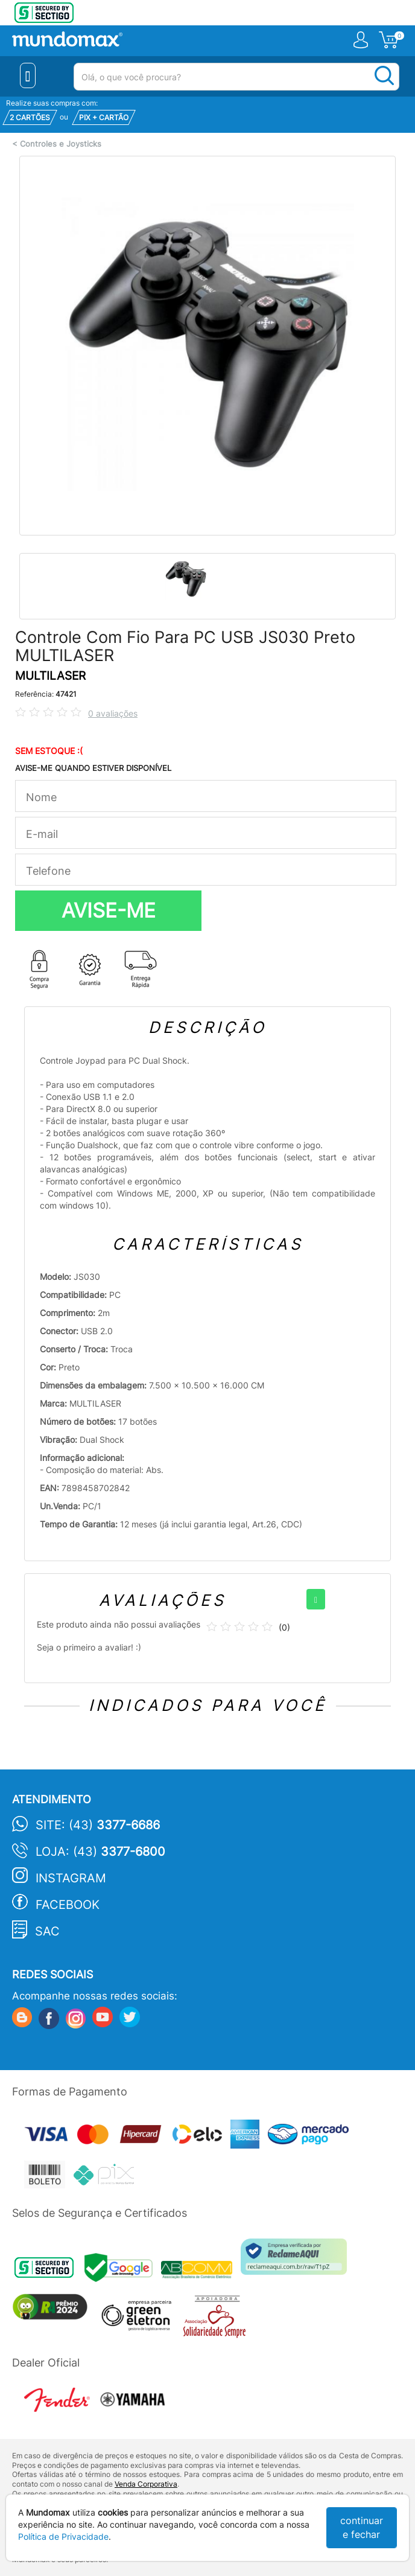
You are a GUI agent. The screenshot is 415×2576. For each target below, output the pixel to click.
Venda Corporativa (146, 2483)
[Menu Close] (28, 75)
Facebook (68, 1904)
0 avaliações (113, 713)
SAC (47, 1931)
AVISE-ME (109, 910)
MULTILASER (50, 676)
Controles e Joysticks (60, 144)
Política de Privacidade (63, 2536)
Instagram (71, 1878)
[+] (315, 1599)
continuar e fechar (361, 2527)
